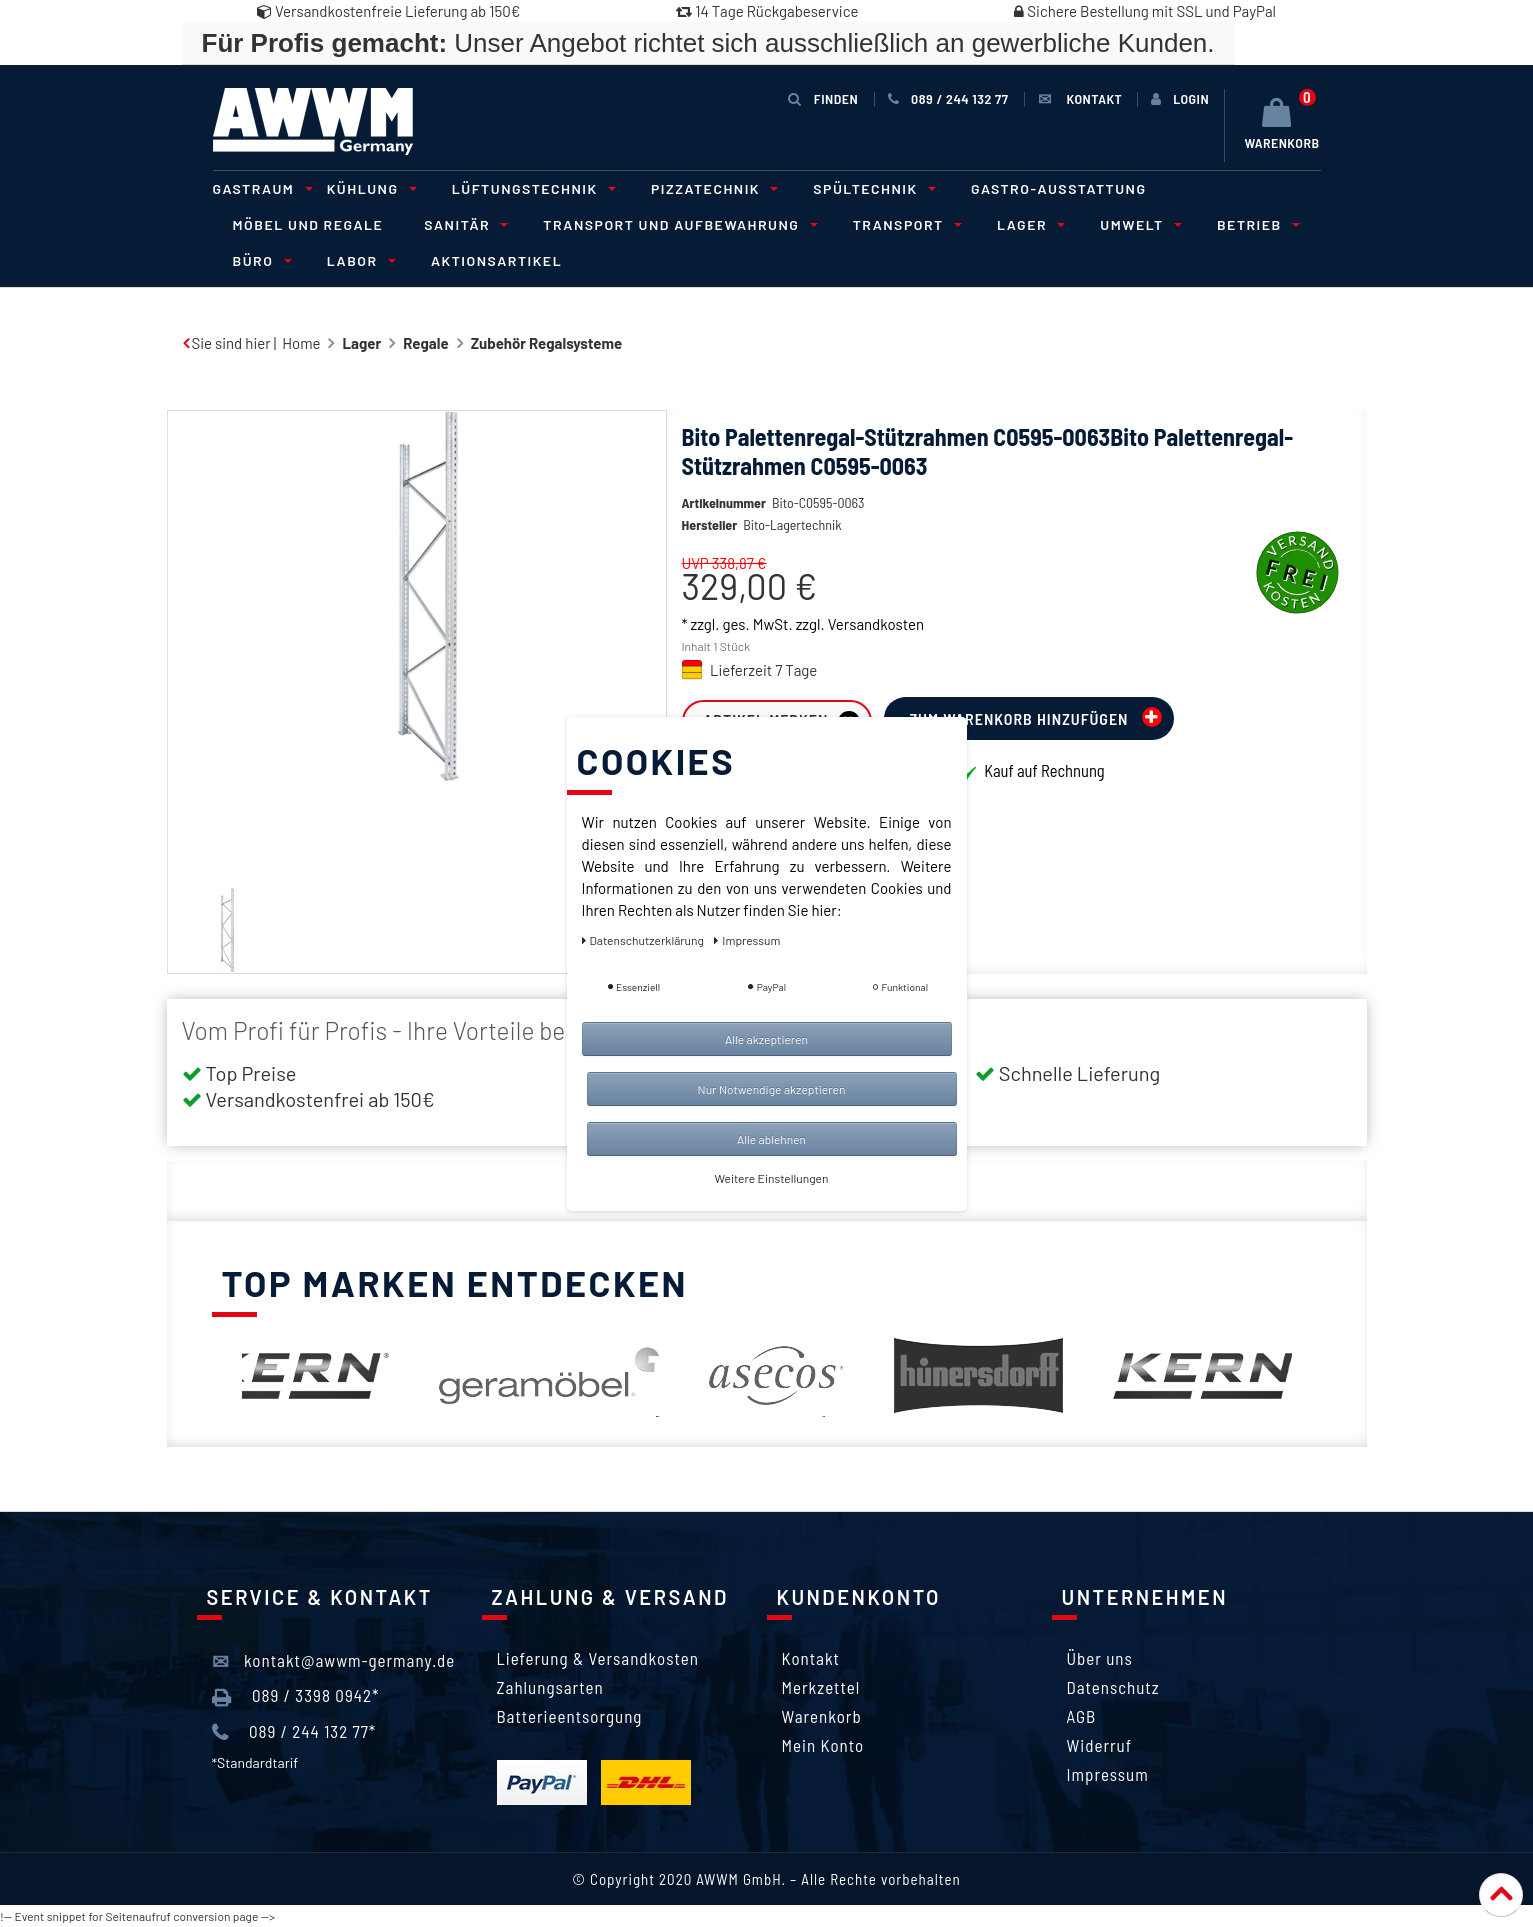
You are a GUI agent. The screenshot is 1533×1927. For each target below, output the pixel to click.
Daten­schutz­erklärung (644, 940)
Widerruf (1100, 1745)
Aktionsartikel (496, 260)
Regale (425, 343)
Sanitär (463, 224)
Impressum (1108, 1774)
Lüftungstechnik (531, 188)
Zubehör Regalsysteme (547, 343)
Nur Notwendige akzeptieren (772, 1089)
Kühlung (369, 188)
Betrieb (1255, 224)
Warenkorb (822, 1716)
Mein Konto (823, 1745)
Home (301, 343)
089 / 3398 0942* (296, 1696)
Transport (904, 224)
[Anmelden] (1180, 99)
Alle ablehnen (771, 1139)
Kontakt (811, 1658)
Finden (823, 98)
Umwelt (1138, 224)
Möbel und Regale (308, 224)
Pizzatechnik (711, 188)
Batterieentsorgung (570, 1716)
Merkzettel (821, 1687)
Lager (1028, 224)
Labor (358, 260)
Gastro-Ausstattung (1059, 188)
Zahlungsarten (550, 1687)
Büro (259, 260)
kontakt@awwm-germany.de (334, 1661)
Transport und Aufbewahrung (677, 224)
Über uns (1100, 1658)
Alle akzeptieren (766, 1039)
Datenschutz (1113, 1687)
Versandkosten (876, 624)
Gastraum (260, 188)
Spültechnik (871, 188)
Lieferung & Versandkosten (598, 1658)
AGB (1082, 1716)
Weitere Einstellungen (772, 1178)
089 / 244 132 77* (294, 1732)
